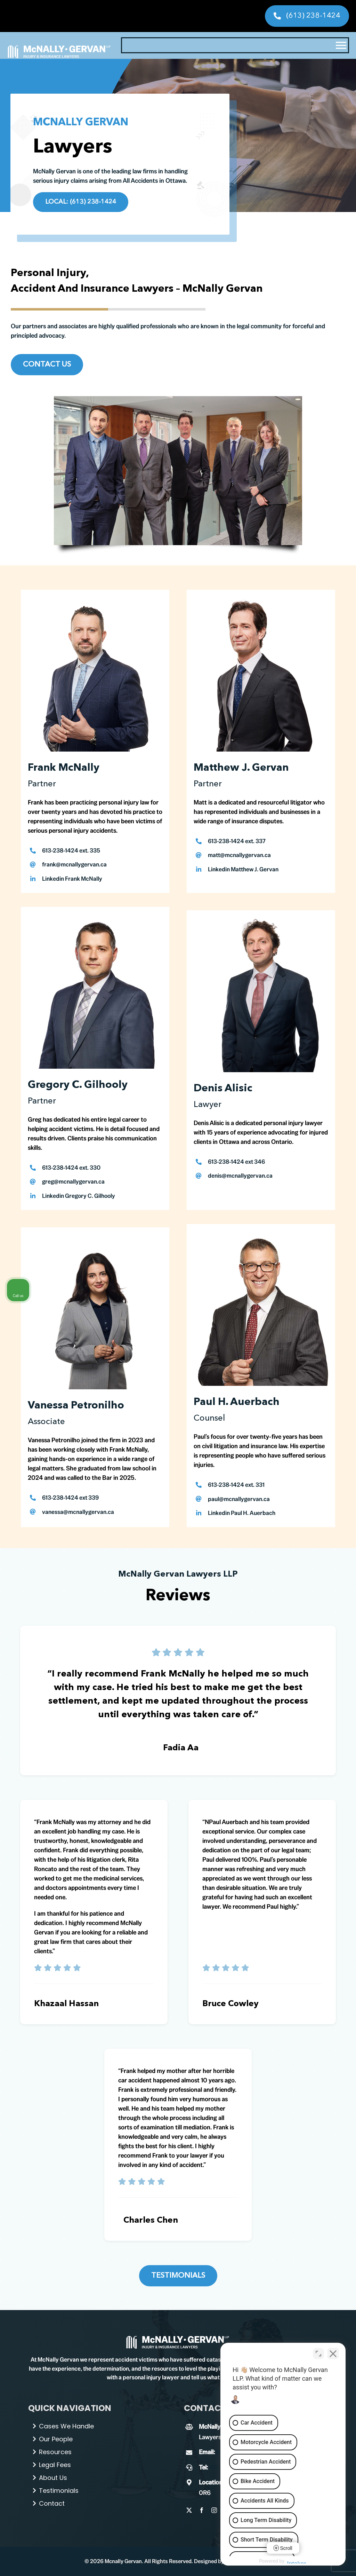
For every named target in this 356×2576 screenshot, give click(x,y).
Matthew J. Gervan (241, 768)
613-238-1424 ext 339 (70, 1497)
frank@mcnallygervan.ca (74, 864)
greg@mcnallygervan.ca (73, 1181)
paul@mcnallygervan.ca (239, 1499)
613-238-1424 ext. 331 (236, 1485)
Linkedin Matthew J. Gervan (243, 869)
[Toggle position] (318, 2353)
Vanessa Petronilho (76, 1406)
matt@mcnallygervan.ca (239, 855)
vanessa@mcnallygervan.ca (78, 1512)
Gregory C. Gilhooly (78, 1085)
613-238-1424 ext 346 (236, 1161)
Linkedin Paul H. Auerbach (241, 1513)
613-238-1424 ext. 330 (71, 1167)
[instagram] (214, 2510)
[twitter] (189, 2510)
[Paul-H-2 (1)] (178, 2338)
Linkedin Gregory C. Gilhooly (78, 1196)
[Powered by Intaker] (296, 2561)
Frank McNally (63, 768)
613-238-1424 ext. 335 (71, 850)
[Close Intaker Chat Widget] (333, 2353)
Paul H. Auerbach (237, 1402)
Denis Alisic (223, 1089)
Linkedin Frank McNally (72, 878)
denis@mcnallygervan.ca (240, 1175)
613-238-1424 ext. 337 (237, 841)
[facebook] (201, 2510)
